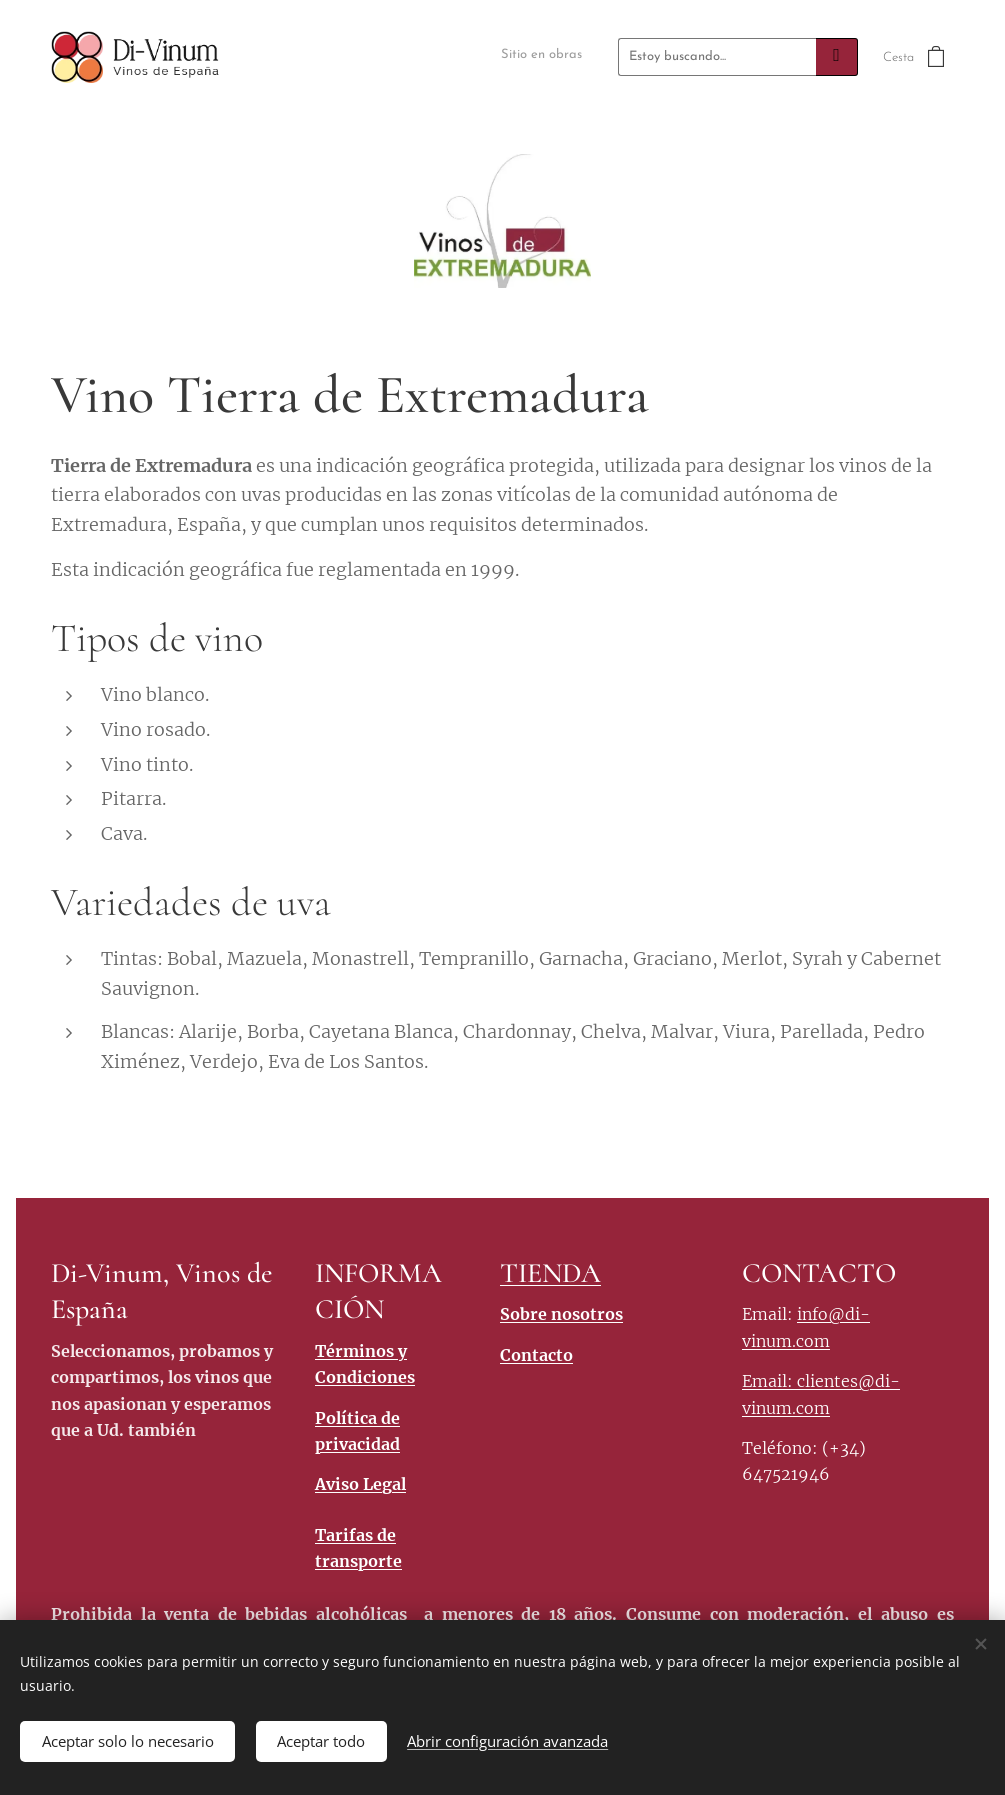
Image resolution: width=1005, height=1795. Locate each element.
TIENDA (550, 1273)
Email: (769, 1381)
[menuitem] (549, 56)
